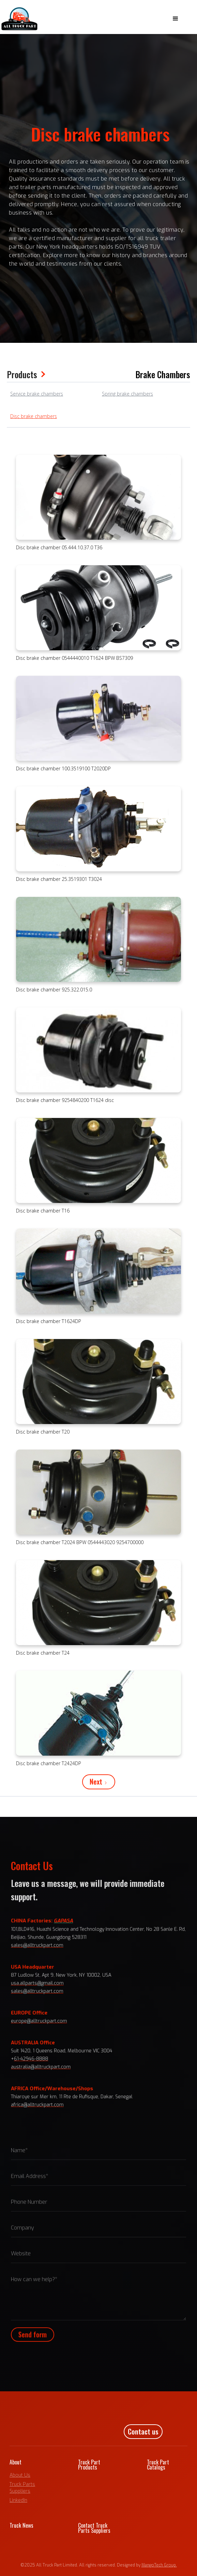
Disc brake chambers (33, 416)
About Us (20, 2475)
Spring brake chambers (127, 393)
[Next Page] (98, 1781)
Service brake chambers (36, 393)
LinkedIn (18, 2500)
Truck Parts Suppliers (22, 2487)
